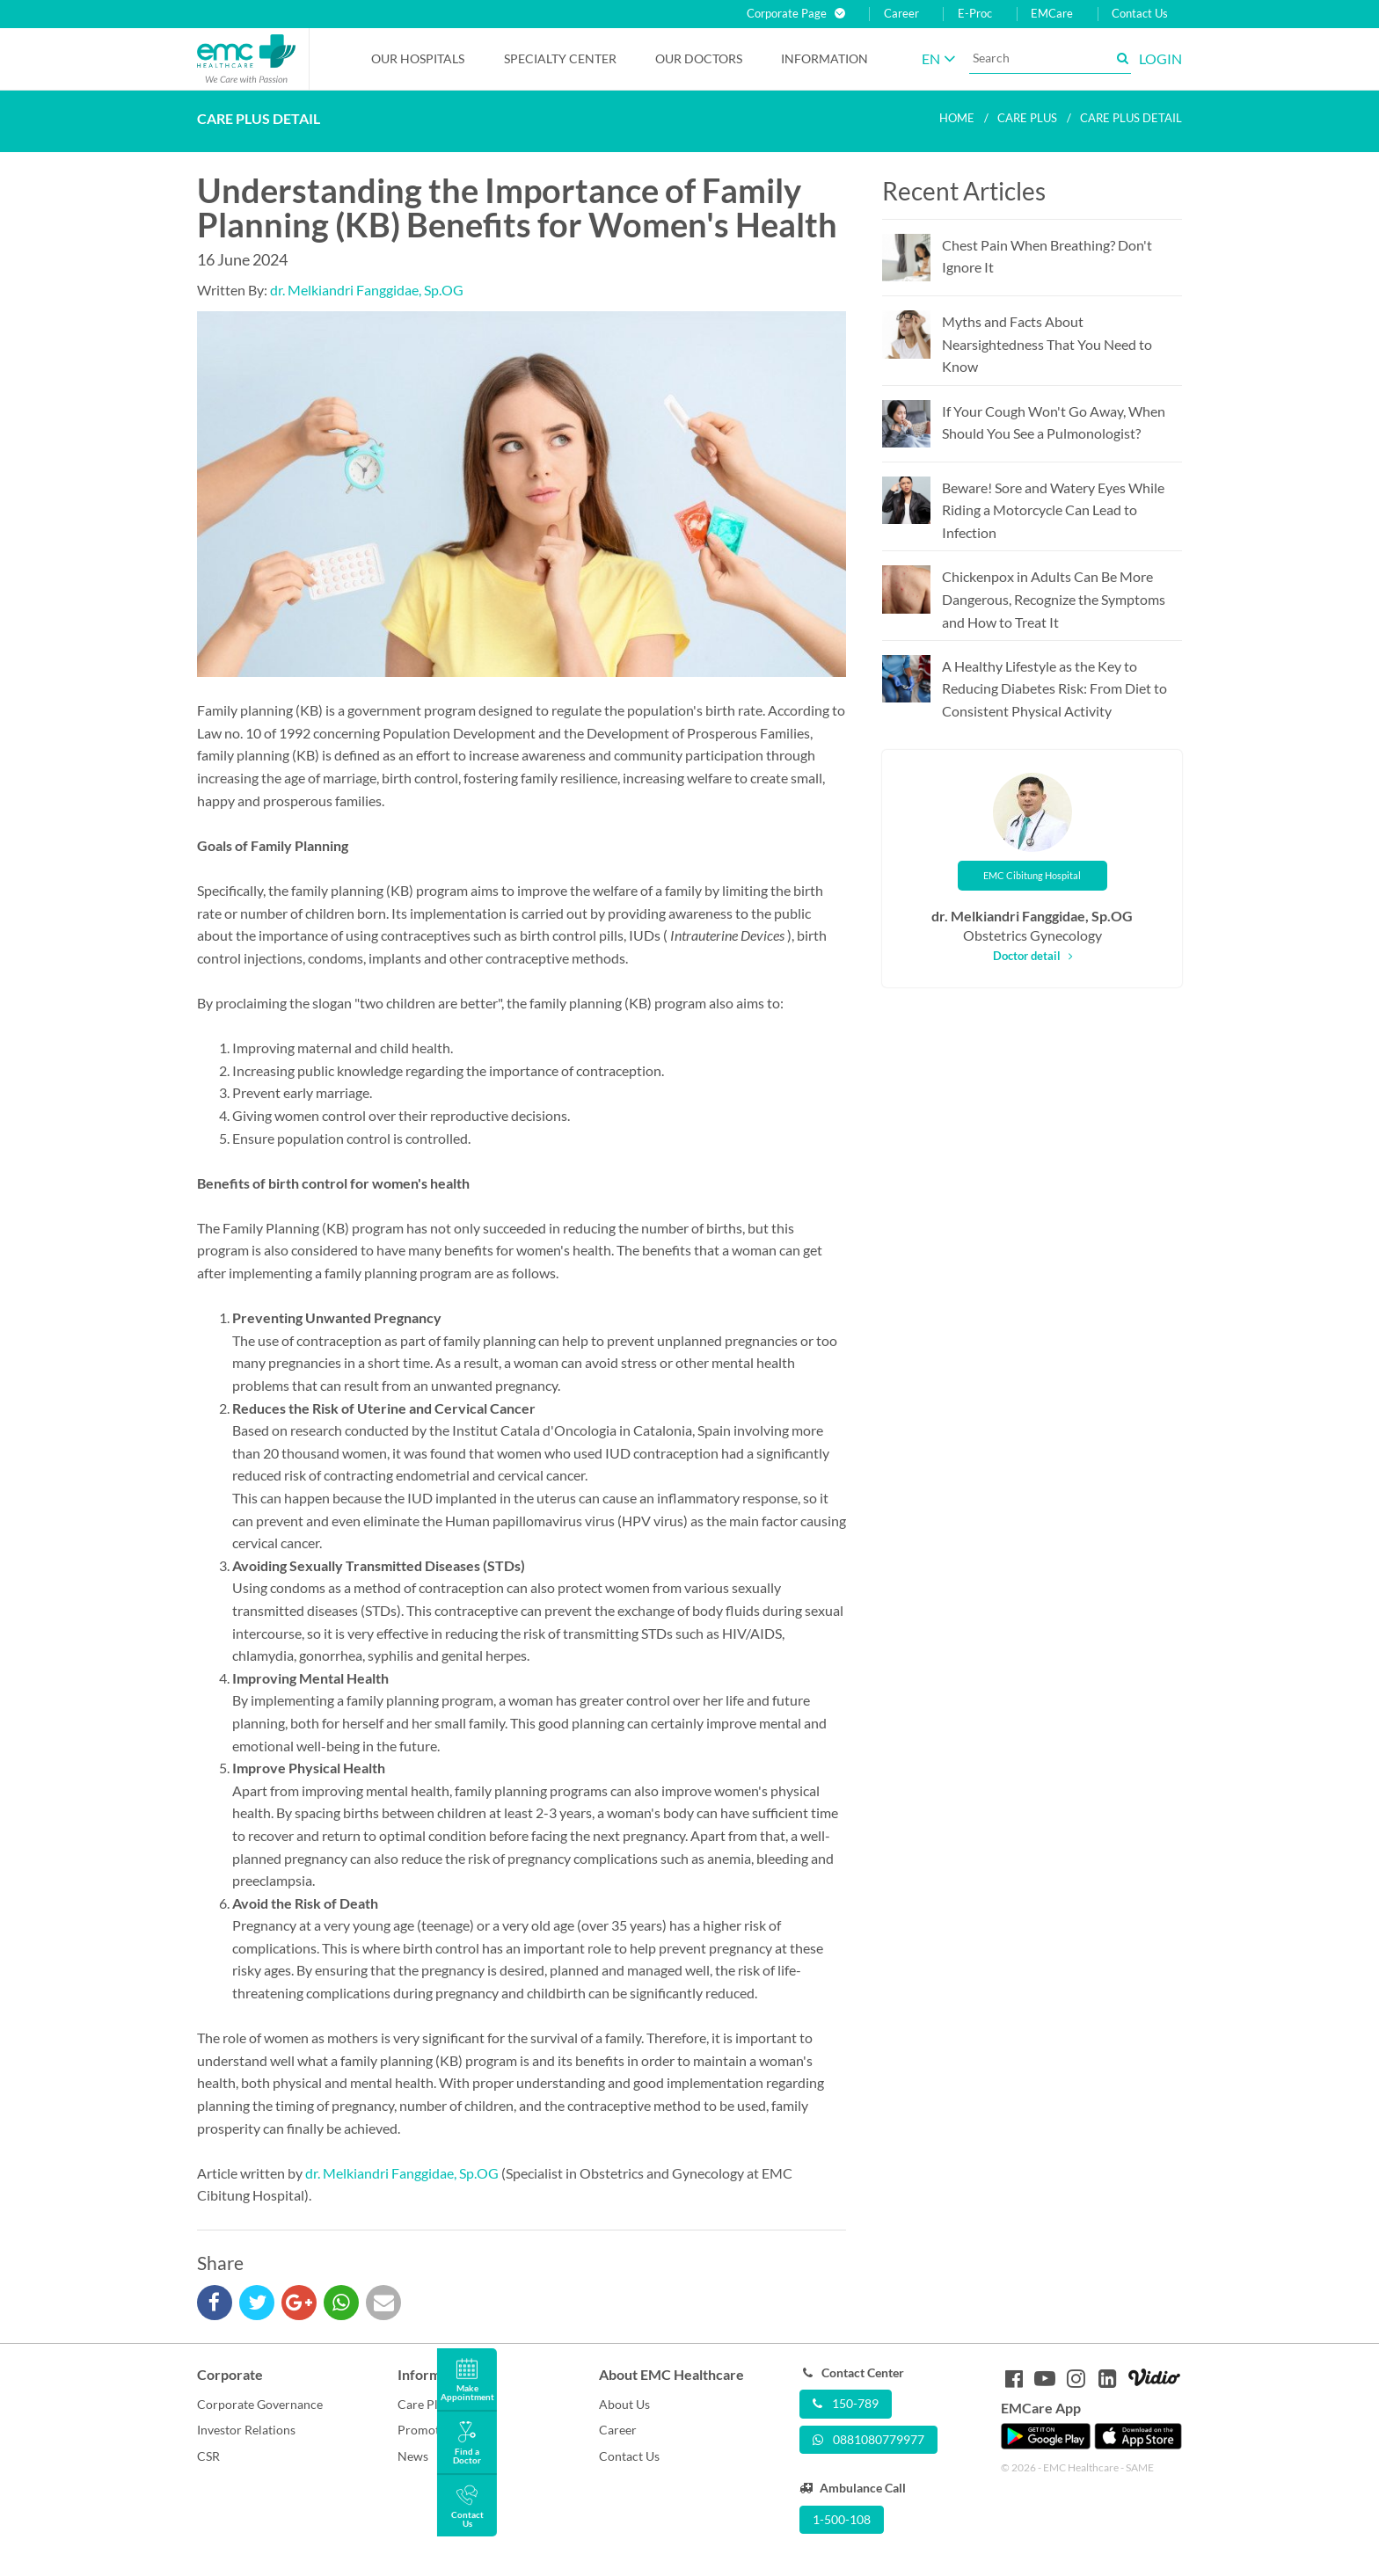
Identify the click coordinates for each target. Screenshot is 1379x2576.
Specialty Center (560, 58)
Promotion (427, 2429)
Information (824, 58)
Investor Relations (246, 2429)
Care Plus (424, 2404)
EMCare (1052, 13)
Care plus (1027, 118)
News (413, 2456)
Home (956, 118)
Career (901, 13)
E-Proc (975, 13)
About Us (624, 2404)
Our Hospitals (417, 58)
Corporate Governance (260, 2404)
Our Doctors (698, 58)
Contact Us (1140, 13)
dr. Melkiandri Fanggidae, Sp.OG (366, 289)
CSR (208, 2456)
